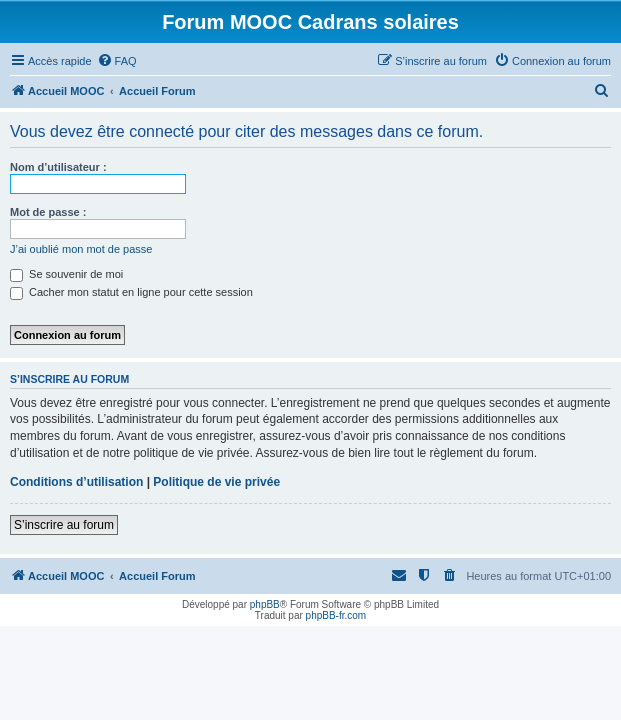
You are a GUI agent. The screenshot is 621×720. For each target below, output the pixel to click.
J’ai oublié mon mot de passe (81, 249)
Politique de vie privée (216, 482)
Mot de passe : (48, 212)
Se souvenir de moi (66, 274)
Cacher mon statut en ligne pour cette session (131, 292)
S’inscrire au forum (64, 525)
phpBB (265, 604)
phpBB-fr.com (336, 615)
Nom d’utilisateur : (58, 167)
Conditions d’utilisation (76, 482)
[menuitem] (117, 61)
